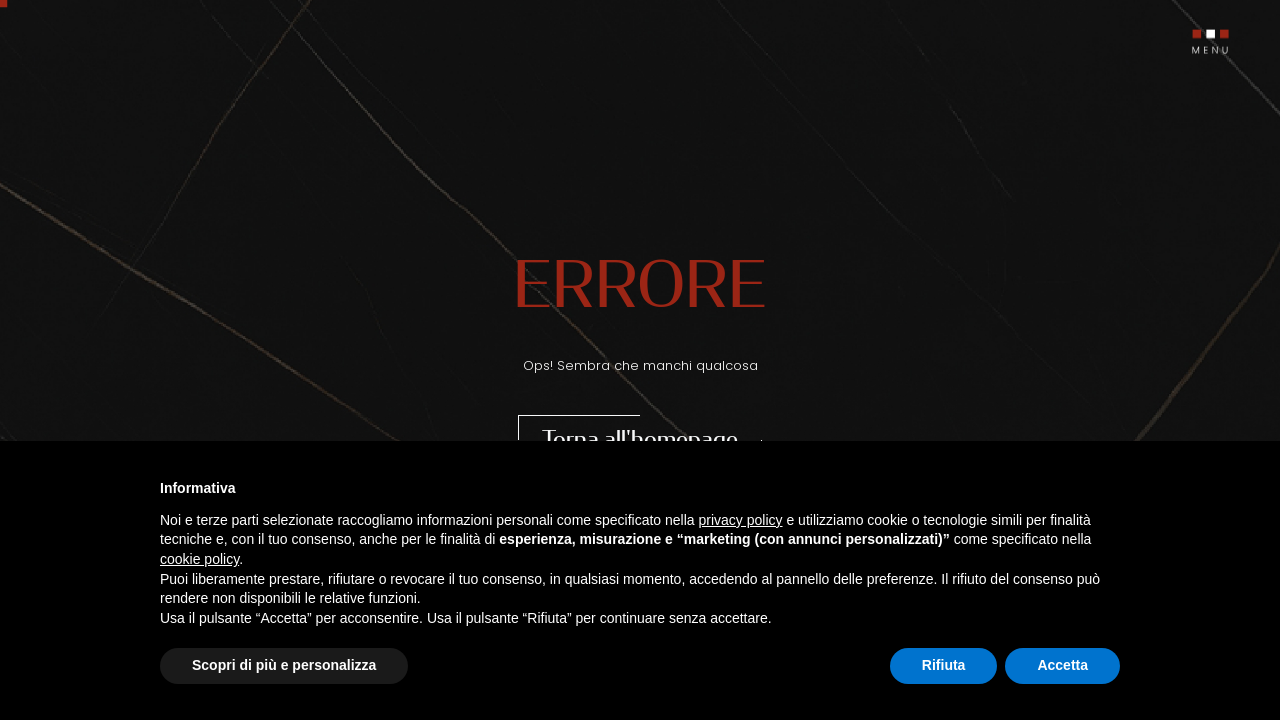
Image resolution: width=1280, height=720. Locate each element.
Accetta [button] (1062, 665)
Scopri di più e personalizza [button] (284, 665)
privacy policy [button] (741, 520)
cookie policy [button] (199, 559)
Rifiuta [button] (944, 665)
